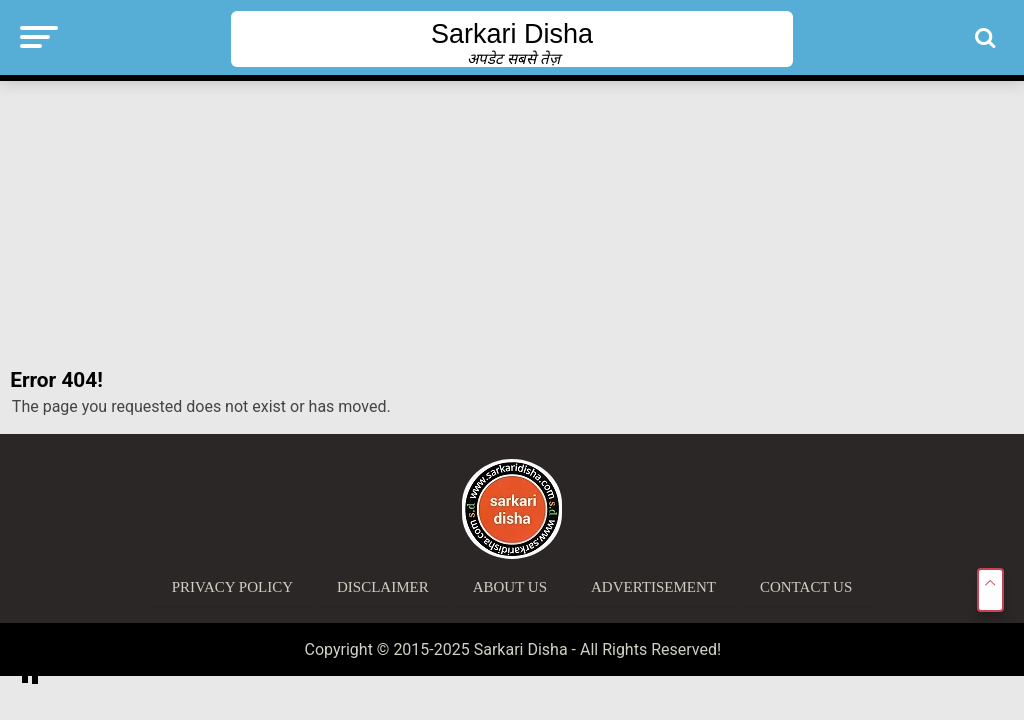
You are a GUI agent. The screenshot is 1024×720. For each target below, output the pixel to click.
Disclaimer (383, 587)
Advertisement (653, 587)
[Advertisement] (512, 225)
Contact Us (806, 587)
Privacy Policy (232, 587)
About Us (510, 587)
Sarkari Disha (512, 34)
